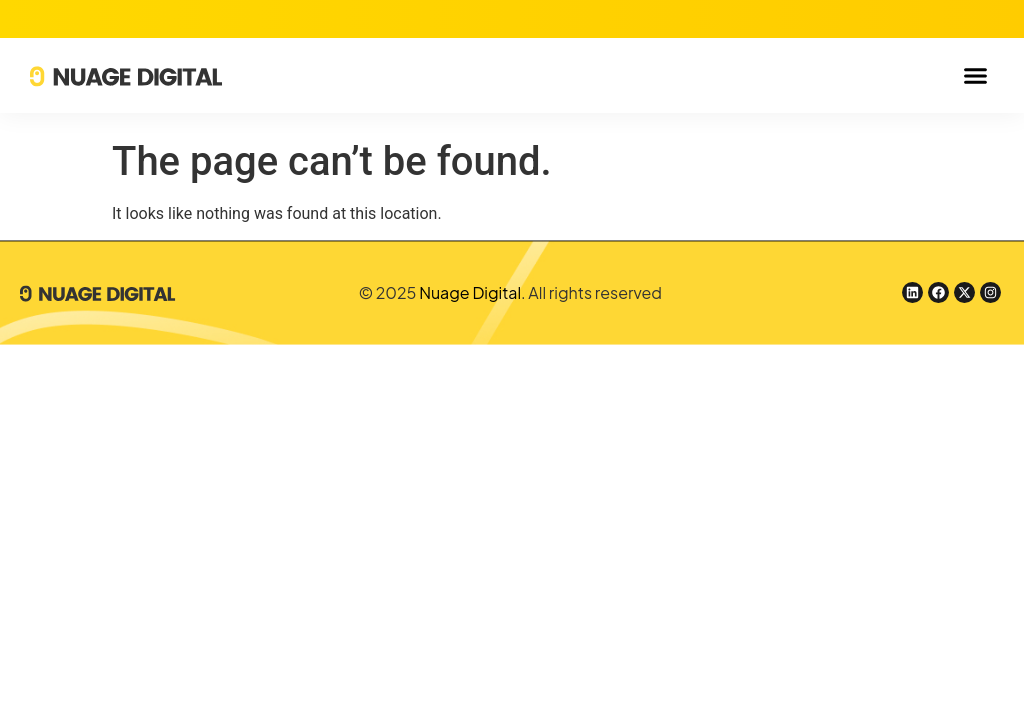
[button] (975, 76)
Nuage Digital (470, 292)
